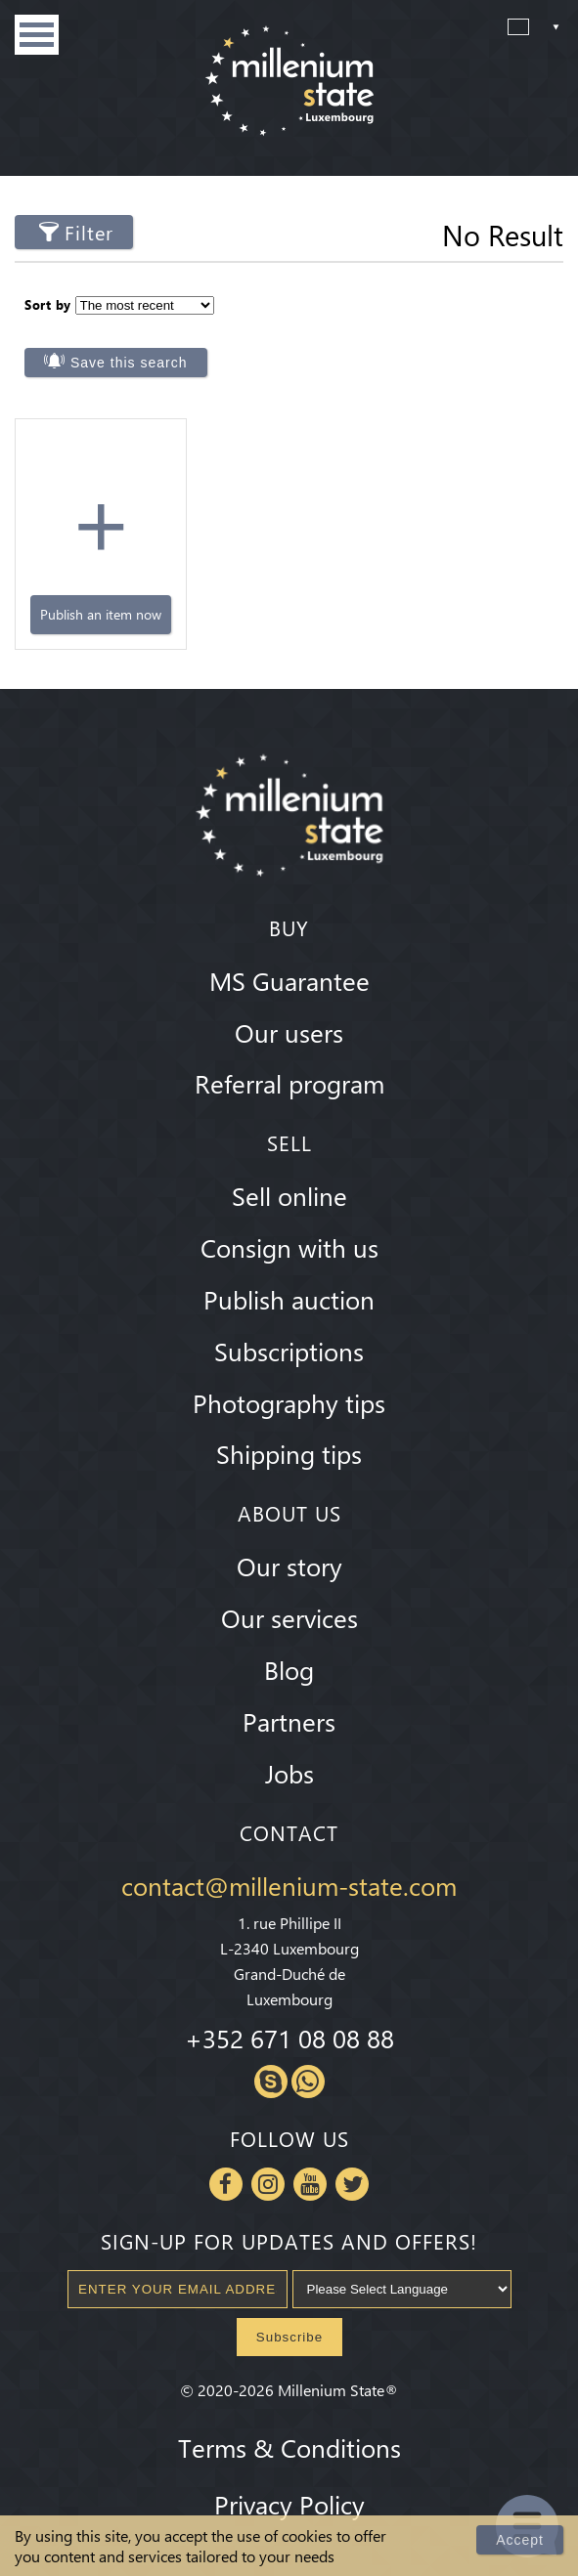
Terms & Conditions (289, 2447)
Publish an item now (100, 614)
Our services (289, 1617)
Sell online (289, 1195)
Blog (289, 1669)
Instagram (268, 2184)
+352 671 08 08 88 (289, 2037)
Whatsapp (308, 2081)
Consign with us (289, 1247)
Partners (289, 1721)
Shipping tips (289, 1453)
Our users (289, 1032)
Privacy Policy (289, 2503)
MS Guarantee (289, 980)
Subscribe (289, 2337)
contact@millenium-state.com (289, 1885)
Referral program (289, 1082)
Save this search (129, 362)
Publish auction (289, 1298)
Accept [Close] (520, 2540)
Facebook (226, 2184)
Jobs (289, 1772)
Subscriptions (289, 1350)
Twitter (352, 2184)
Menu (37, 35)
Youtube (310, 2184)
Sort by (47, 304)
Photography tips (289, 1402)
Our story (289, 1565)
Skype (271, 2081)
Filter (89, 232)
